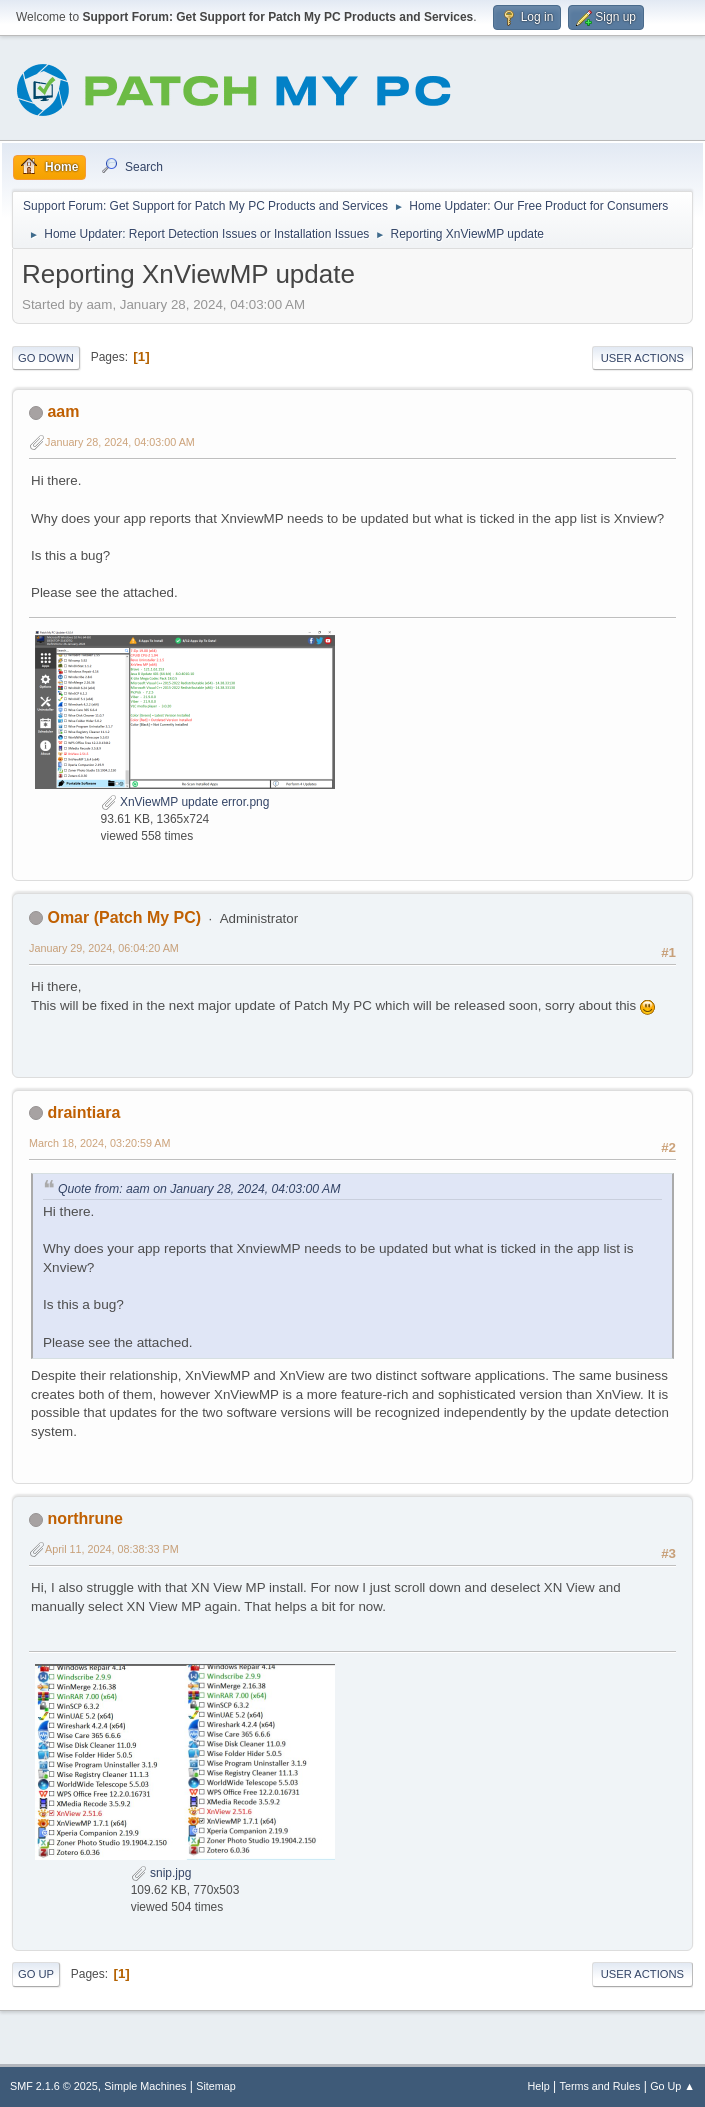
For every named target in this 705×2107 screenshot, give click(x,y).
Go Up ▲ (672, 2086)
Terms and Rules (600, 2086)
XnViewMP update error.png (185, 802)
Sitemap (216, 2086)
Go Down (46, 358)
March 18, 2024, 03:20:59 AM (99, 1143)
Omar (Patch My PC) (124, 917)
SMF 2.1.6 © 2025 (54, 2086)
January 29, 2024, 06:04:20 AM (104, 948)
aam (63, 411)
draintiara (83, 1112)
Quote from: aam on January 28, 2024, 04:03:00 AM (199, 1189)
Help (539, 2086)
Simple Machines (145, 2086)
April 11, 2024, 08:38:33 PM (112, 1549)
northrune (84, 1518)
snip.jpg (161, 1873)
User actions (642, 358)
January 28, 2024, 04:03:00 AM (120, 442)
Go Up (36, 1974)
